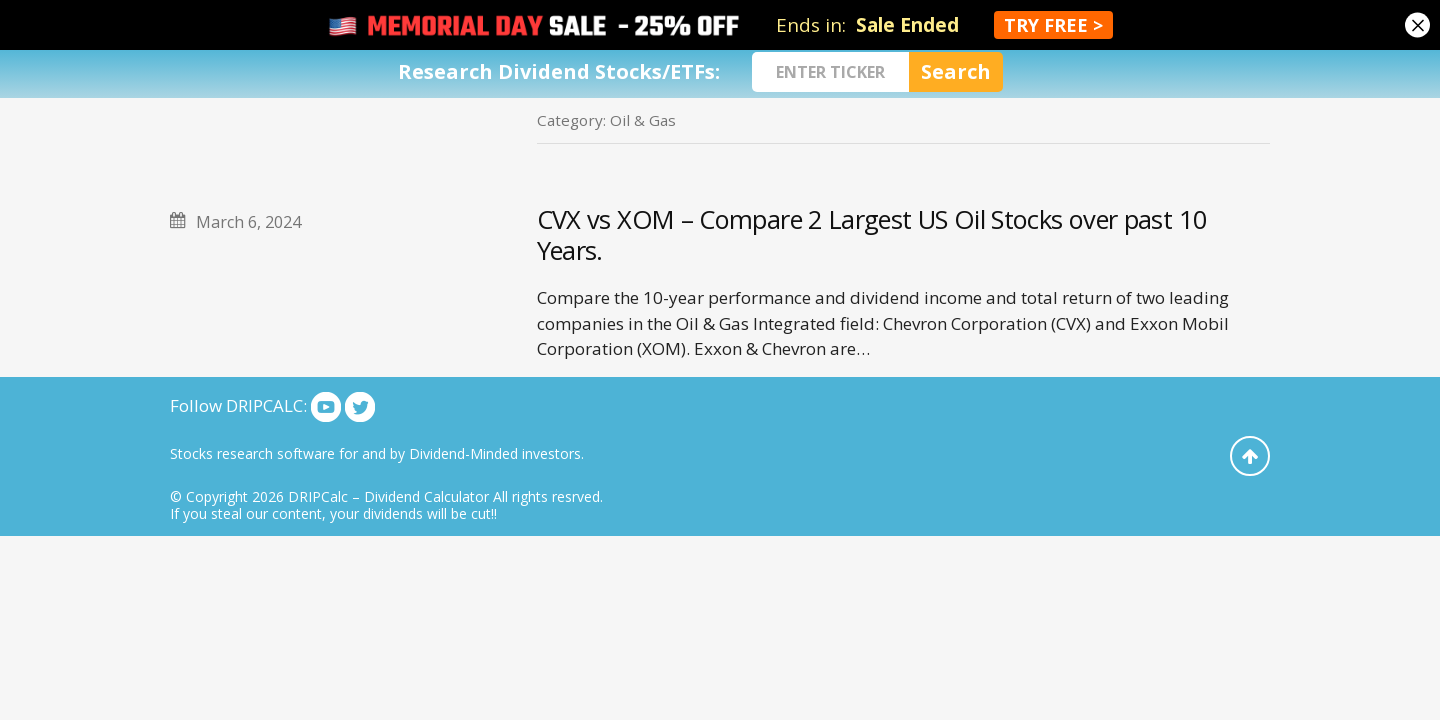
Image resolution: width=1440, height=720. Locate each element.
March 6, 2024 (248, 222)
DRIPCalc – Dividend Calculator (388, 496)
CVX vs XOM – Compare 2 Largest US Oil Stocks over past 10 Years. (872, 234)
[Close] (1417, 25)
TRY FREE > (1053, 25)
